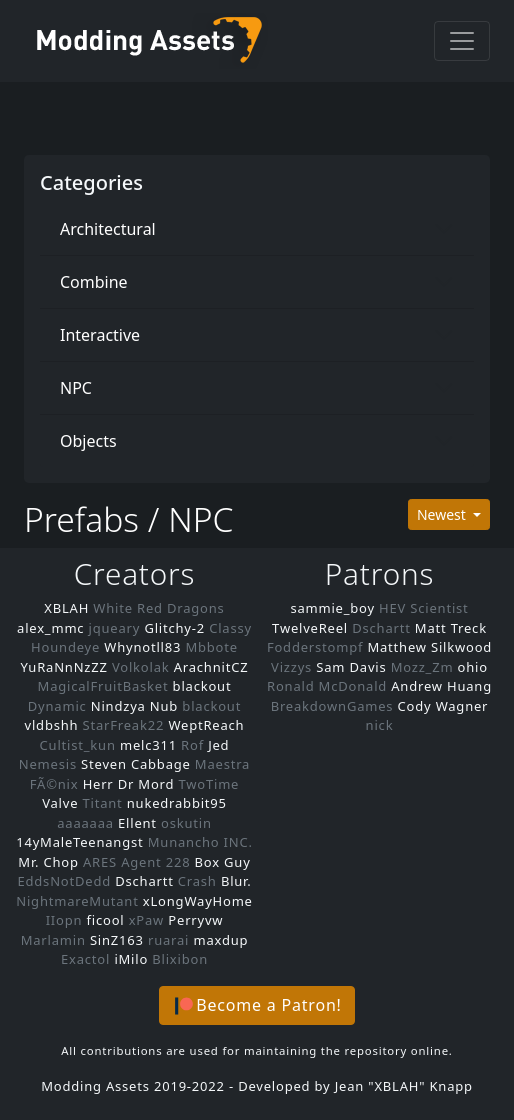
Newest (443, 514)
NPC (76, 388)
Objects (88, 441)
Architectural (108, 229)
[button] (256, 1006)
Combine (94, 282)
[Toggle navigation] (462, 41)
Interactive (100, 335)
